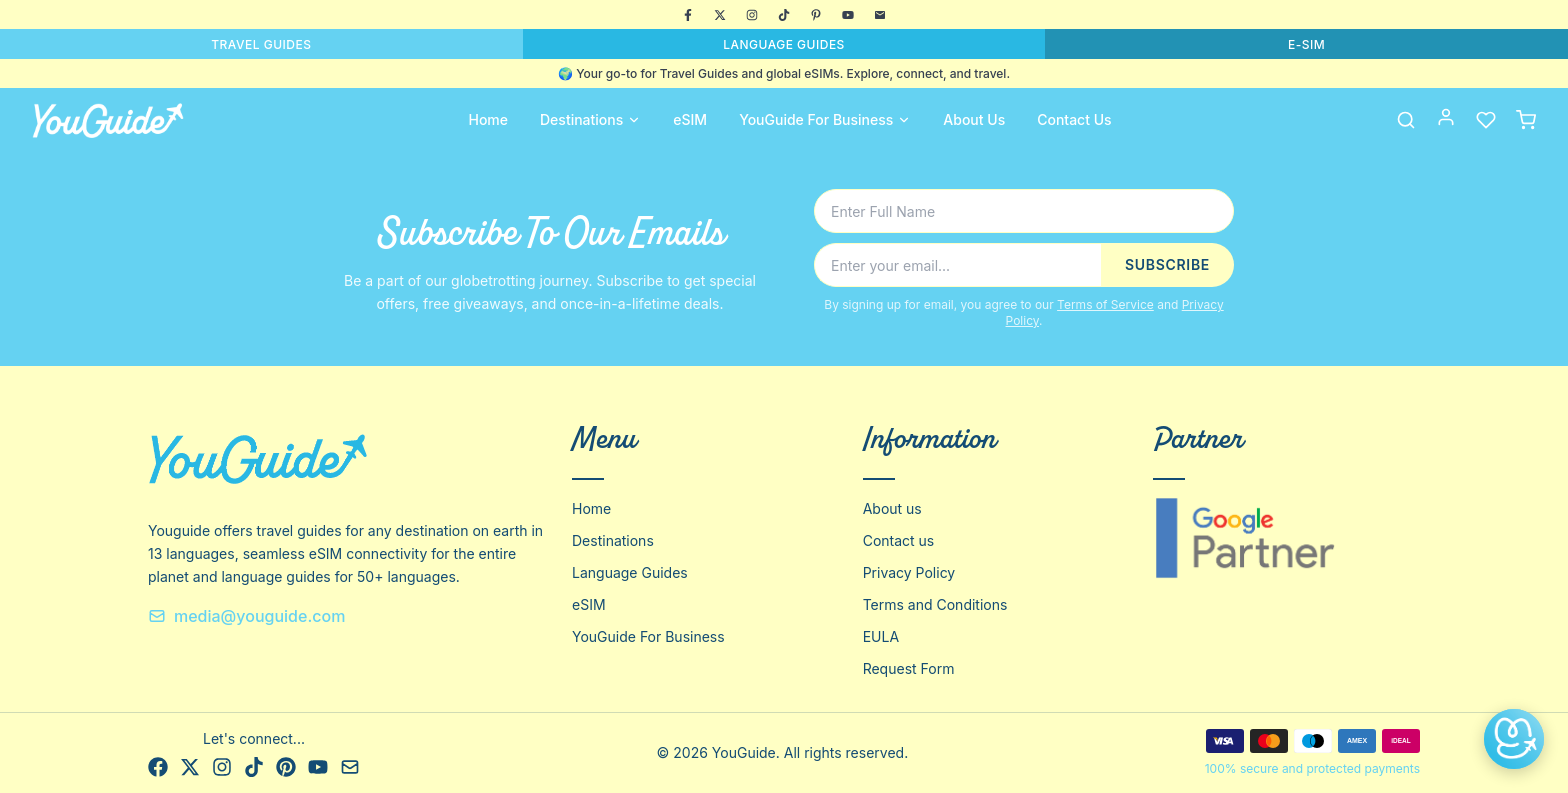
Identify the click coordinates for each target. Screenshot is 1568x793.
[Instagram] (752, 15)
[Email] (880, 15)
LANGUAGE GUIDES (784, 44)
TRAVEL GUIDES (261, 44)
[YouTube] (848, 15)
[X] (720, 15)
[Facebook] (688, 15)
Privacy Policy (909, 572)
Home (488, 119)
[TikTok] (784, 15)
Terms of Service (1105, 304)
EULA (881, 636)
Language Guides (630, 572)
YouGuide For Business (825, 119)
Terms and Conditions (935, 604)
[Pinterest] (816, 15)
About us (892, 508)
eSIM (690, 119)
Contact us (899, 540)
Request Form (909, 668)
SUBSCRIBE (1167, 264)
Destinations (590, 119)
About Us (974, 119)
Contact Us (1074, 119)
